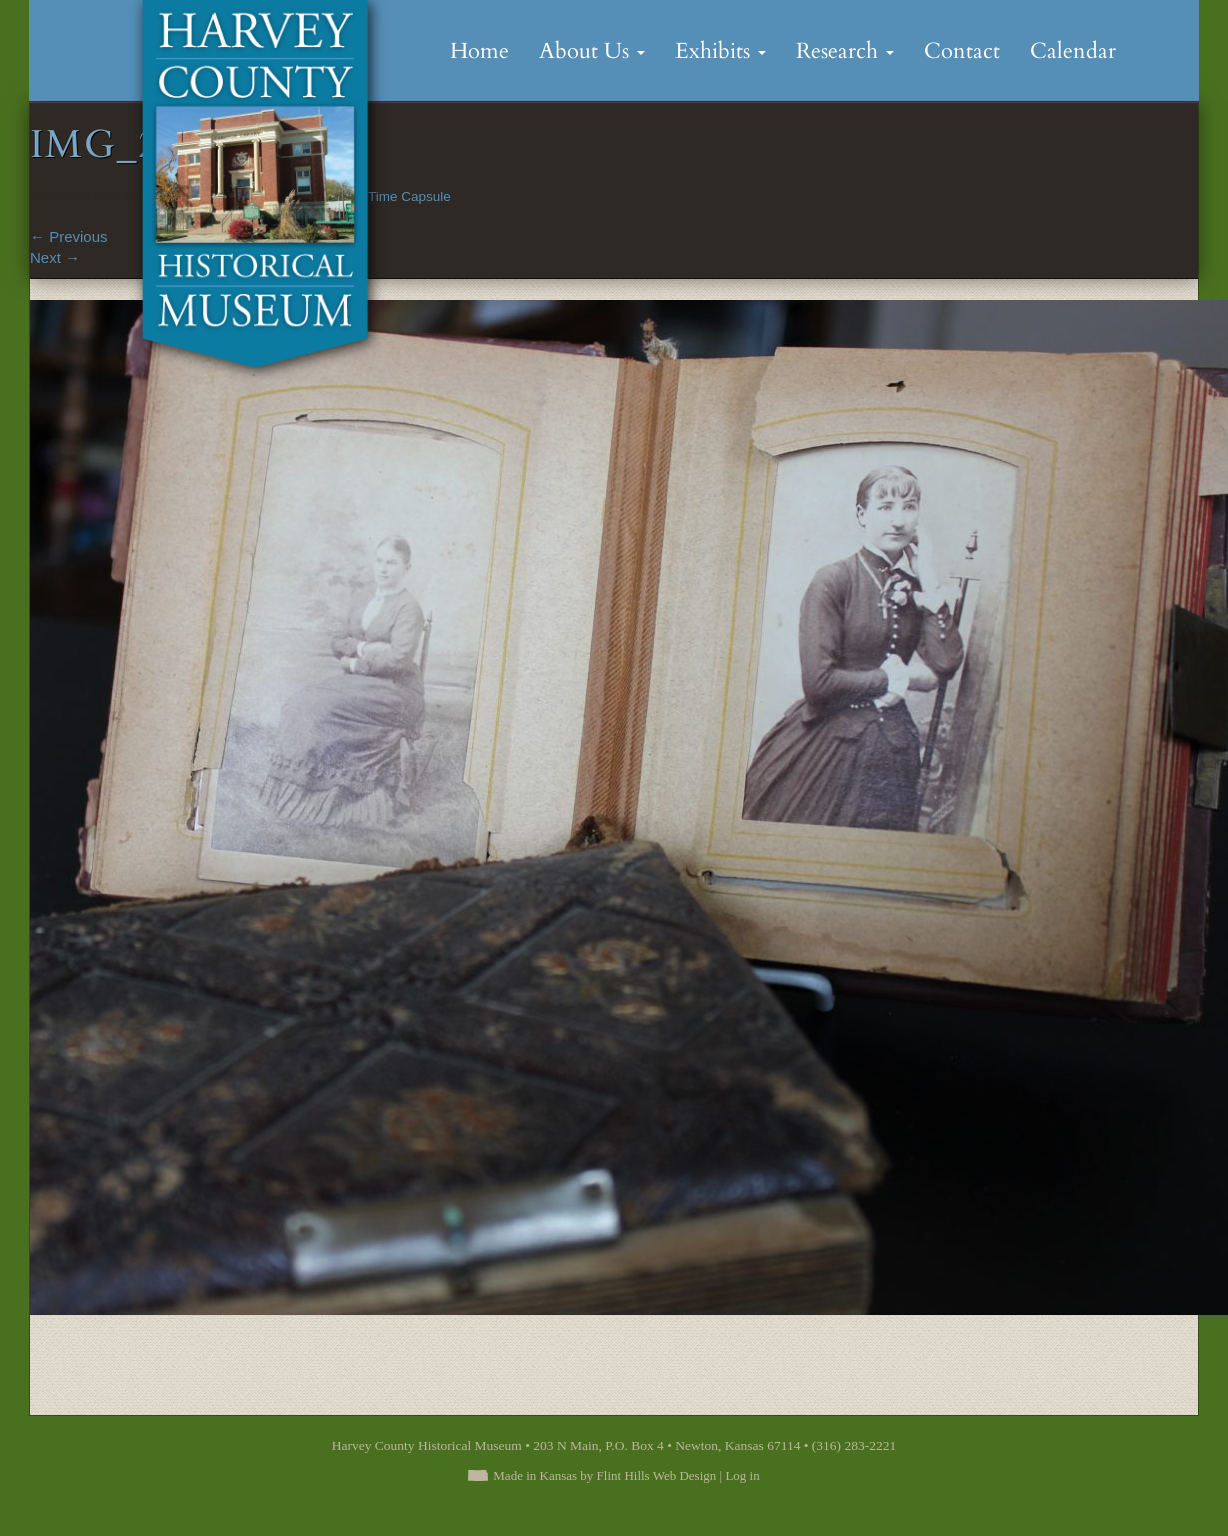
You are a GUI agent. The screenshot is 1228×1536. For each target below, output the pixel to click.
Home (479, 51)
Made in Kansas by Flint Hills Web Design (604, 1475)
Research (845, 51)
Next (55, 257)
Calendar (1073, 51)
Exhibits (720, 51)
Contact (962, 51)
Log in (742, 1475)
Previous (69, 236)
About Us (592, 51)
